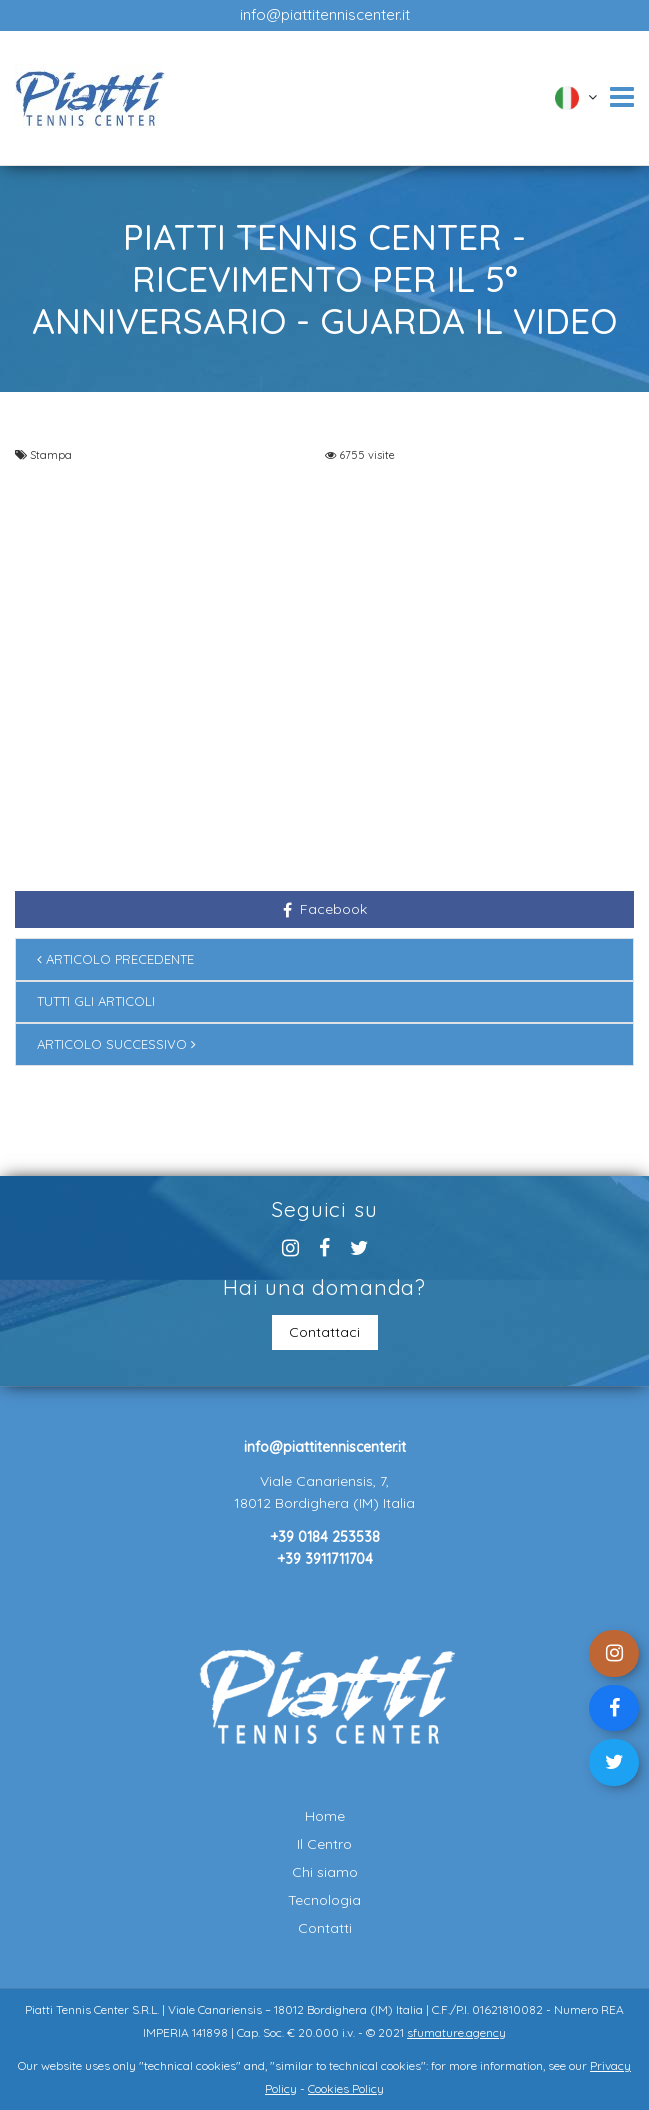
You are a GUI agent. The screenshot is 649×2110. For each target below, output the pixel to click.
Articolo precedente (115, 959)
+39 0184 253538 (325, 1537)
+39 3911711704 (325, 1559)
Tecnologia (324, 1900)
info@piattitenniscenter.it (325, 14)
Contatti (325, 1928)
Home (325, 1816)
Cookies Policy (346, 2088)
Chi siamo (325, 1872)
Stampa (51, 455)
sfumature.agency (456, 2032)
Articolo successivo (116, 1044)
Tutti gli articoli (96, 1001)
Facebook (325, 909)
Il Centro (324, 1844)
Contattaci (324, 1332)
